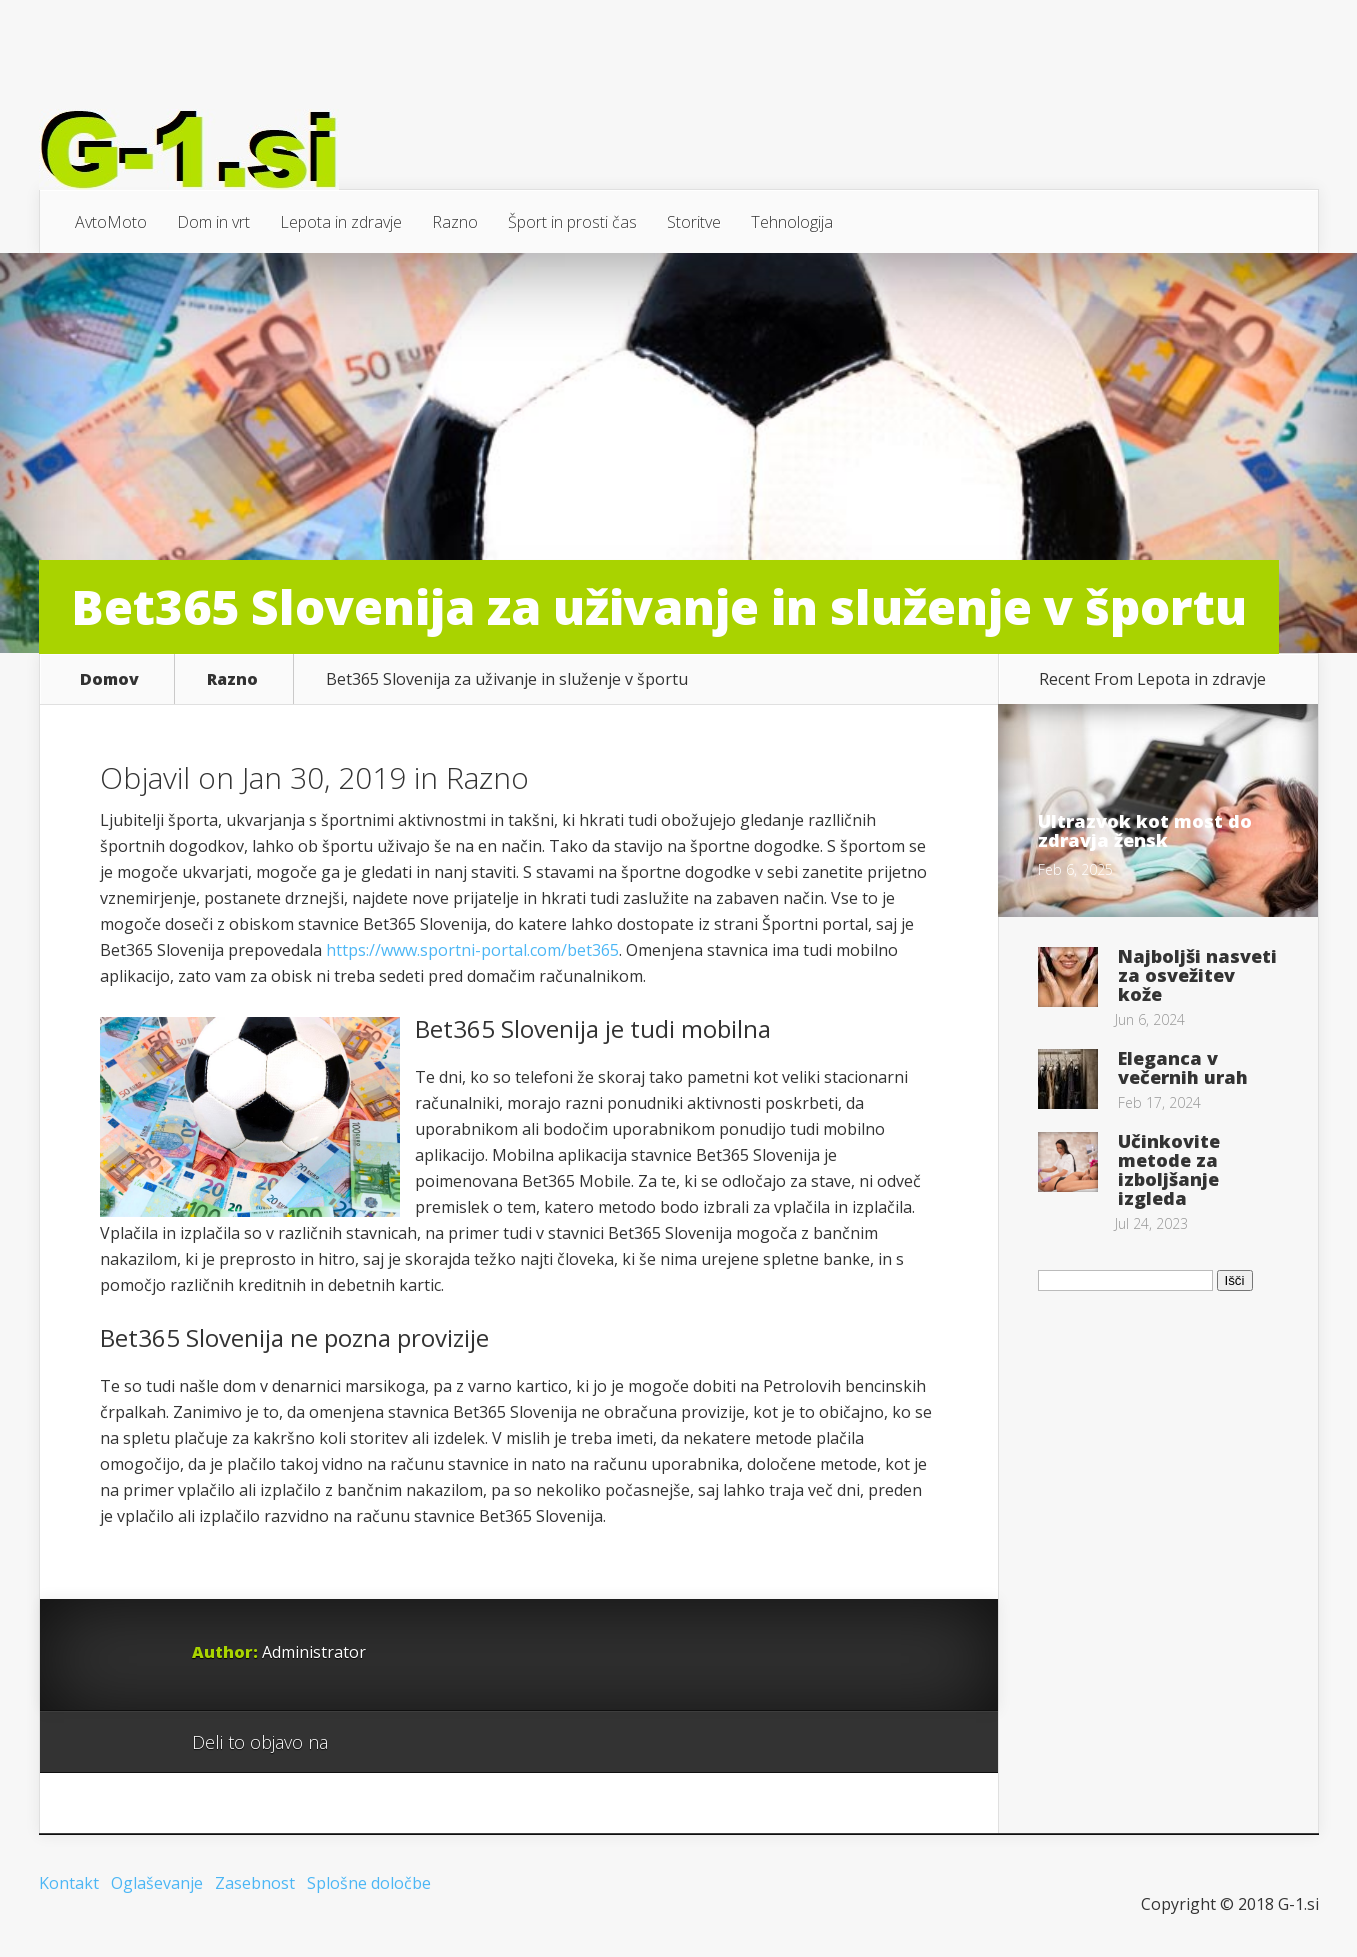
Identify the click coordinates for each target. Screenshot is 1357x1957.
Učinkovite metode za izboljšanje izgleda (1169, 1169)
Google (363, 1743)
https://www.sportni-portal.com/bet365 (472, 950)
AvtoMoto (111, 222)
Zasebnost (255, 1883)
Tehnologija (792, 222)
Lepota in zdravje (341, 222)
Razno (455, 222)
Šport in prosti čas (572, 222)
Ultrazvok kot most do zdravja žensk (1145, 830)
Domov (109, 679)
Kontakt (69, 1883)
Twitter (439, 1743)
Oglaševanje (157, 1883)
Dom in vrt (213, 222)
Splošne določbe (369, 1883)
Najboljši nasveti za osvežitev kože (1197, 975)
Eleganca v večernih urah (1183, 1067)
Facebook (401, 1743)
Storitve (694, 222)
